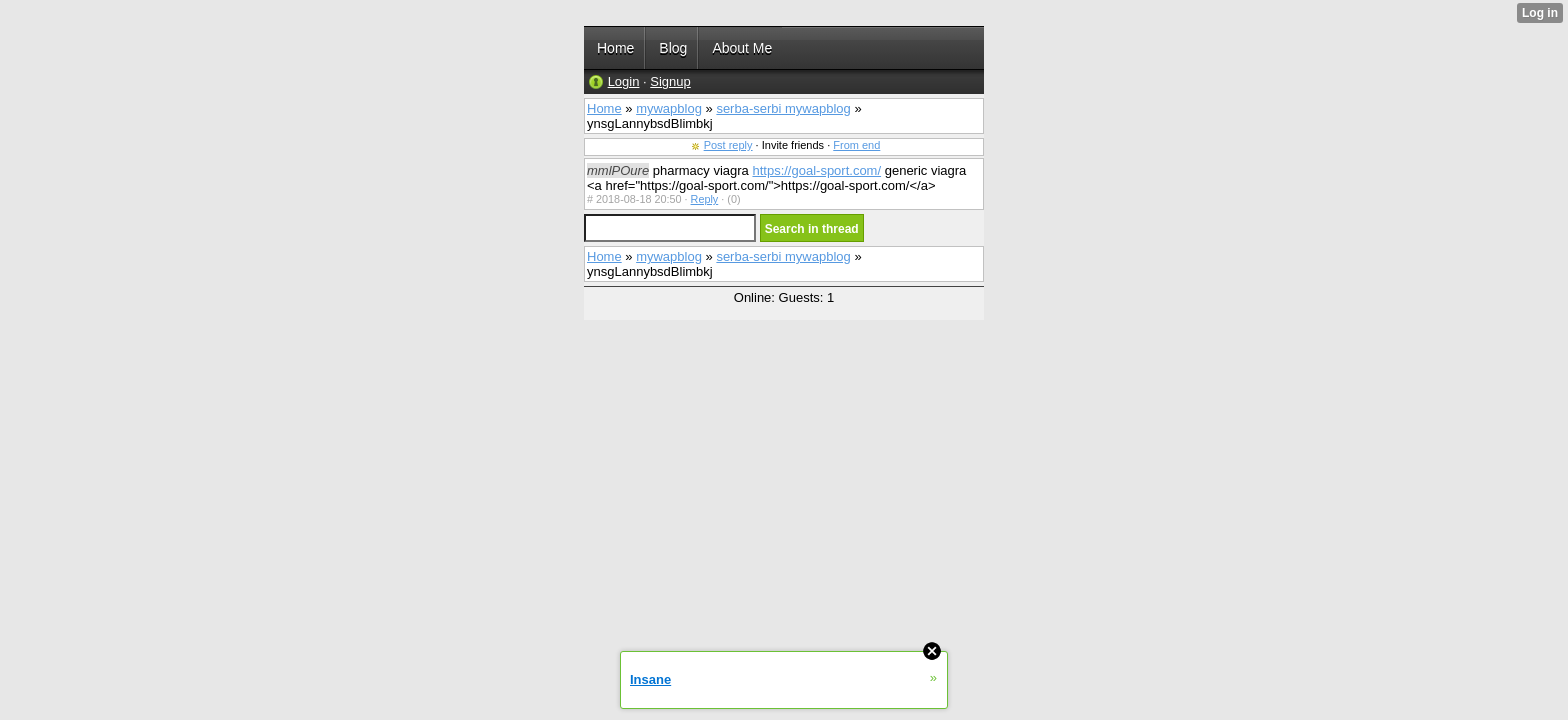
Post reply (728, 145)
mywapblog (669, 108)
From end (856, 145)
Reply (705, 199)
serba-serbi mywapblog (783, 108)
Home (604, 108)
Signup (670, 81)
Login (624, 81)
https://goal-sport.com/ (816, 170)
